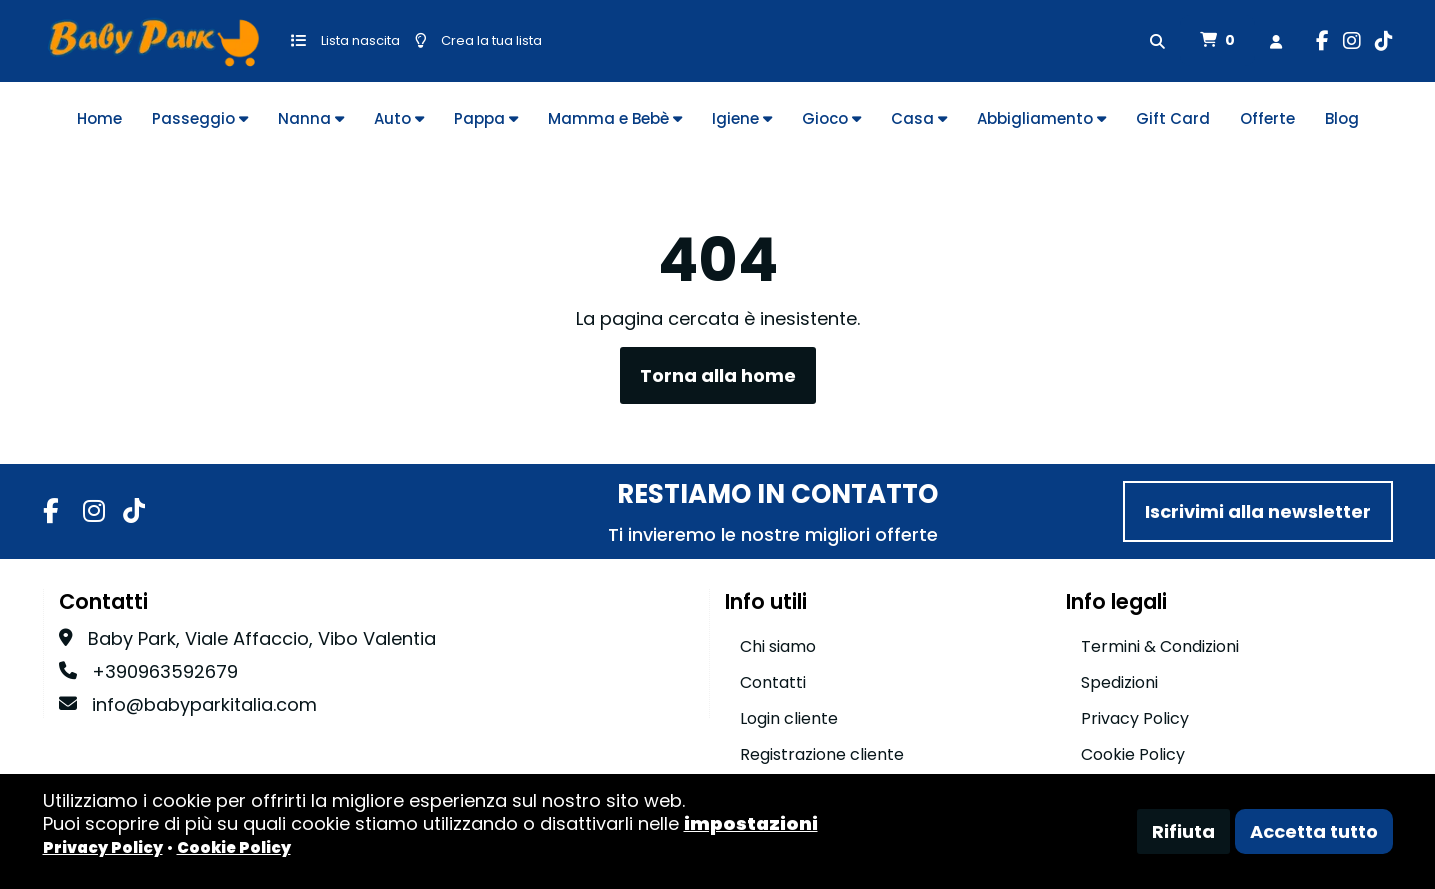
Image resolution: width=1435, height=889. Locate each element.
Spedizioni (1119, 682)
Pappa (486, 118)
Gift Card (1173, 118)
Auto (399, 118)
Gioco (831, 118)
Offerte (1267, 118)
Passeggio (200, 118)
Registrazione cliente (822, 754)
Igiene (742, 118)
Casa (919, 118)
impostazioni (751, 823)
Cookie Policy (1133, 754)
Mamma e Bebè (615, 118)
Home (99, 118)
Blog (1342, 118)
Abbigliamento (1041, 118)
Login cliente (789, 718)
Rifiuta (1183, 831)
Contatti (773, 682)
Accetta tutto (1314, 831)
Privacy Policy (1135, 718)
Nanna (311, 118)
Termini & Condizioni (1160, 646)
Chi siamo (778, 646)
